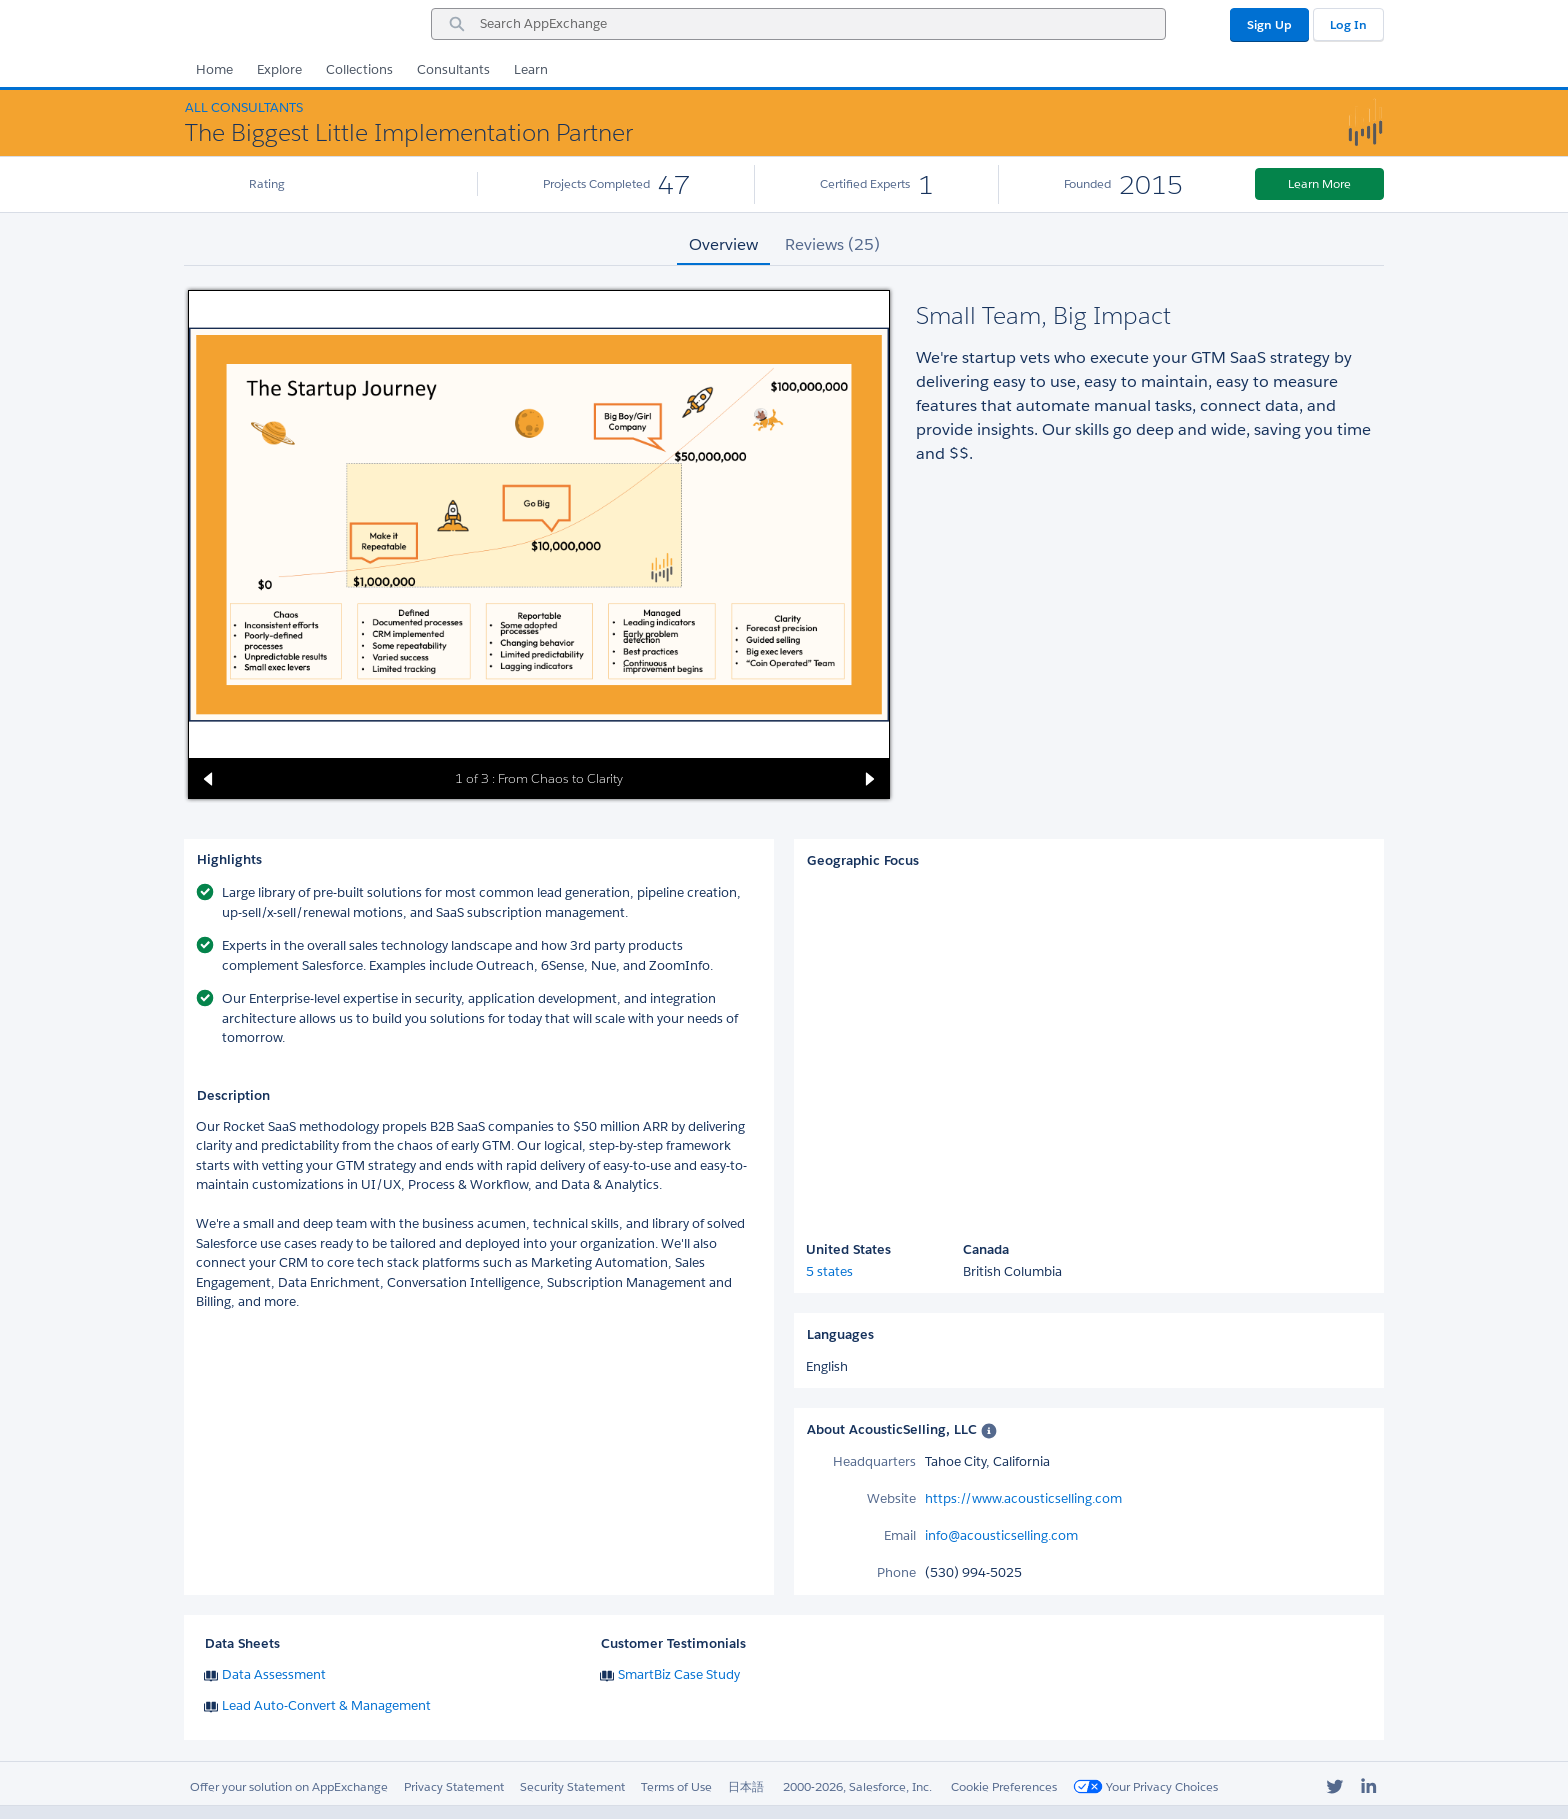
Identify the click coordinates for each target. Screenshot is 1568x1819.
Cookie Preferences (1004, 1786)
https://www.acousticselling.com (1023, 1498)
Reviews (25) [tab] (832, 244)
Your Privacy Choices (1145, 1786)
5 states (829, 1271)
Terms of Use (676, 1786)
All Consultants (244, 107)
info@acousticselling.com (1001, 1535)
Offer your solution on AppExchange (289, 1786)
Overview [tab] (723, 244)
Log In (1348, 24)
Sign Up (1269, 24)
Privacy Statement (454, 1786)
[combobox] (798, 24)
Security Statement (572, 1786)
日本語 (746, 1786)
